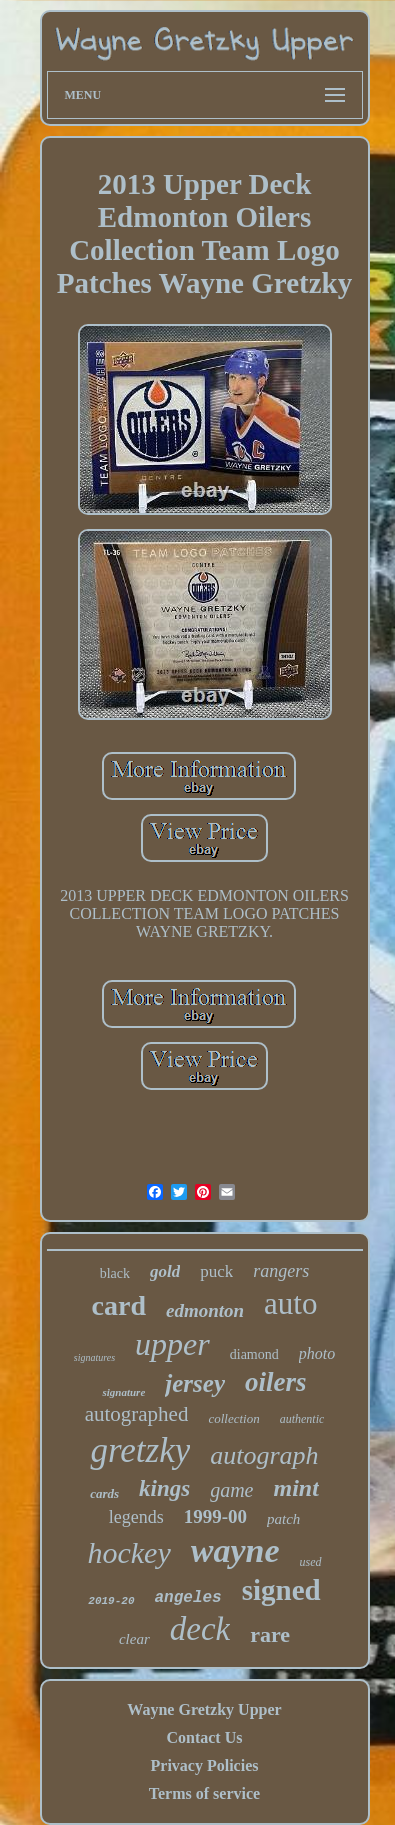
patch (283, 1519)
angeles (188, 1598)
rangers (281, 1271)
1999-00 (215, 1516)
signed (281, 1590)
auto (290, 1303)
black (115, 1273)
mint (296, 1488)
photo (317, 1353)
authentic (302, 1419)
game (231, 1490)
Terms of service (204, 1793)
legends (136, 1517)
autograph (264, 1455)
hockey (128, 1552)
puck (216, 1271)
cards (104, 1493)
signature (123, 1392)
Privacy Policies (205, 1765)
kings (164, 1488)
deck (200, 1629)
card (119, 1305)
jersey (195, 1383)
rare (270, 1634)
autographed (137, 1414)
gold (165, 1271)
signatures (94, 1357)
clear (134, 1639)
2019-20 (111, 1601)
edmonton (205, 1310)
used (311, 1562)
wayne (235, 1550)
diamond (254, 1354)
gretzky (140, 1450)
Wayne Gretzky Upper (204, 1709)
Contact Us (204, 1737)
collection (233, 1418)
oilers (276, 1382)
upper (172, 1344)
